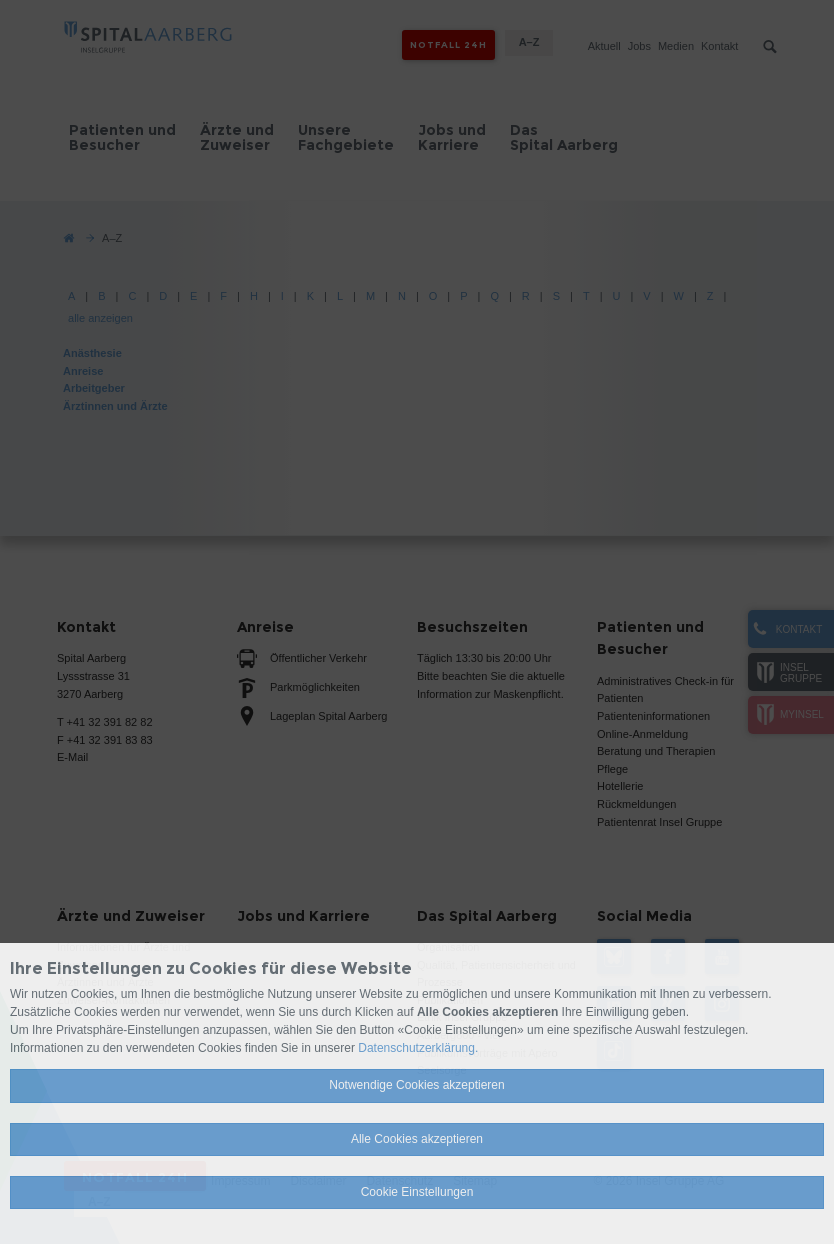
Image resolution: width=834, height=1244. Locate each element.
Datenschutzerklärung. (418, 1048)
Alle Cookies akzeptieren (417, 1139)
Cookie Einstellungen (417, 1192)
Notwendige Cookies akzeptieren (416, 1085)
